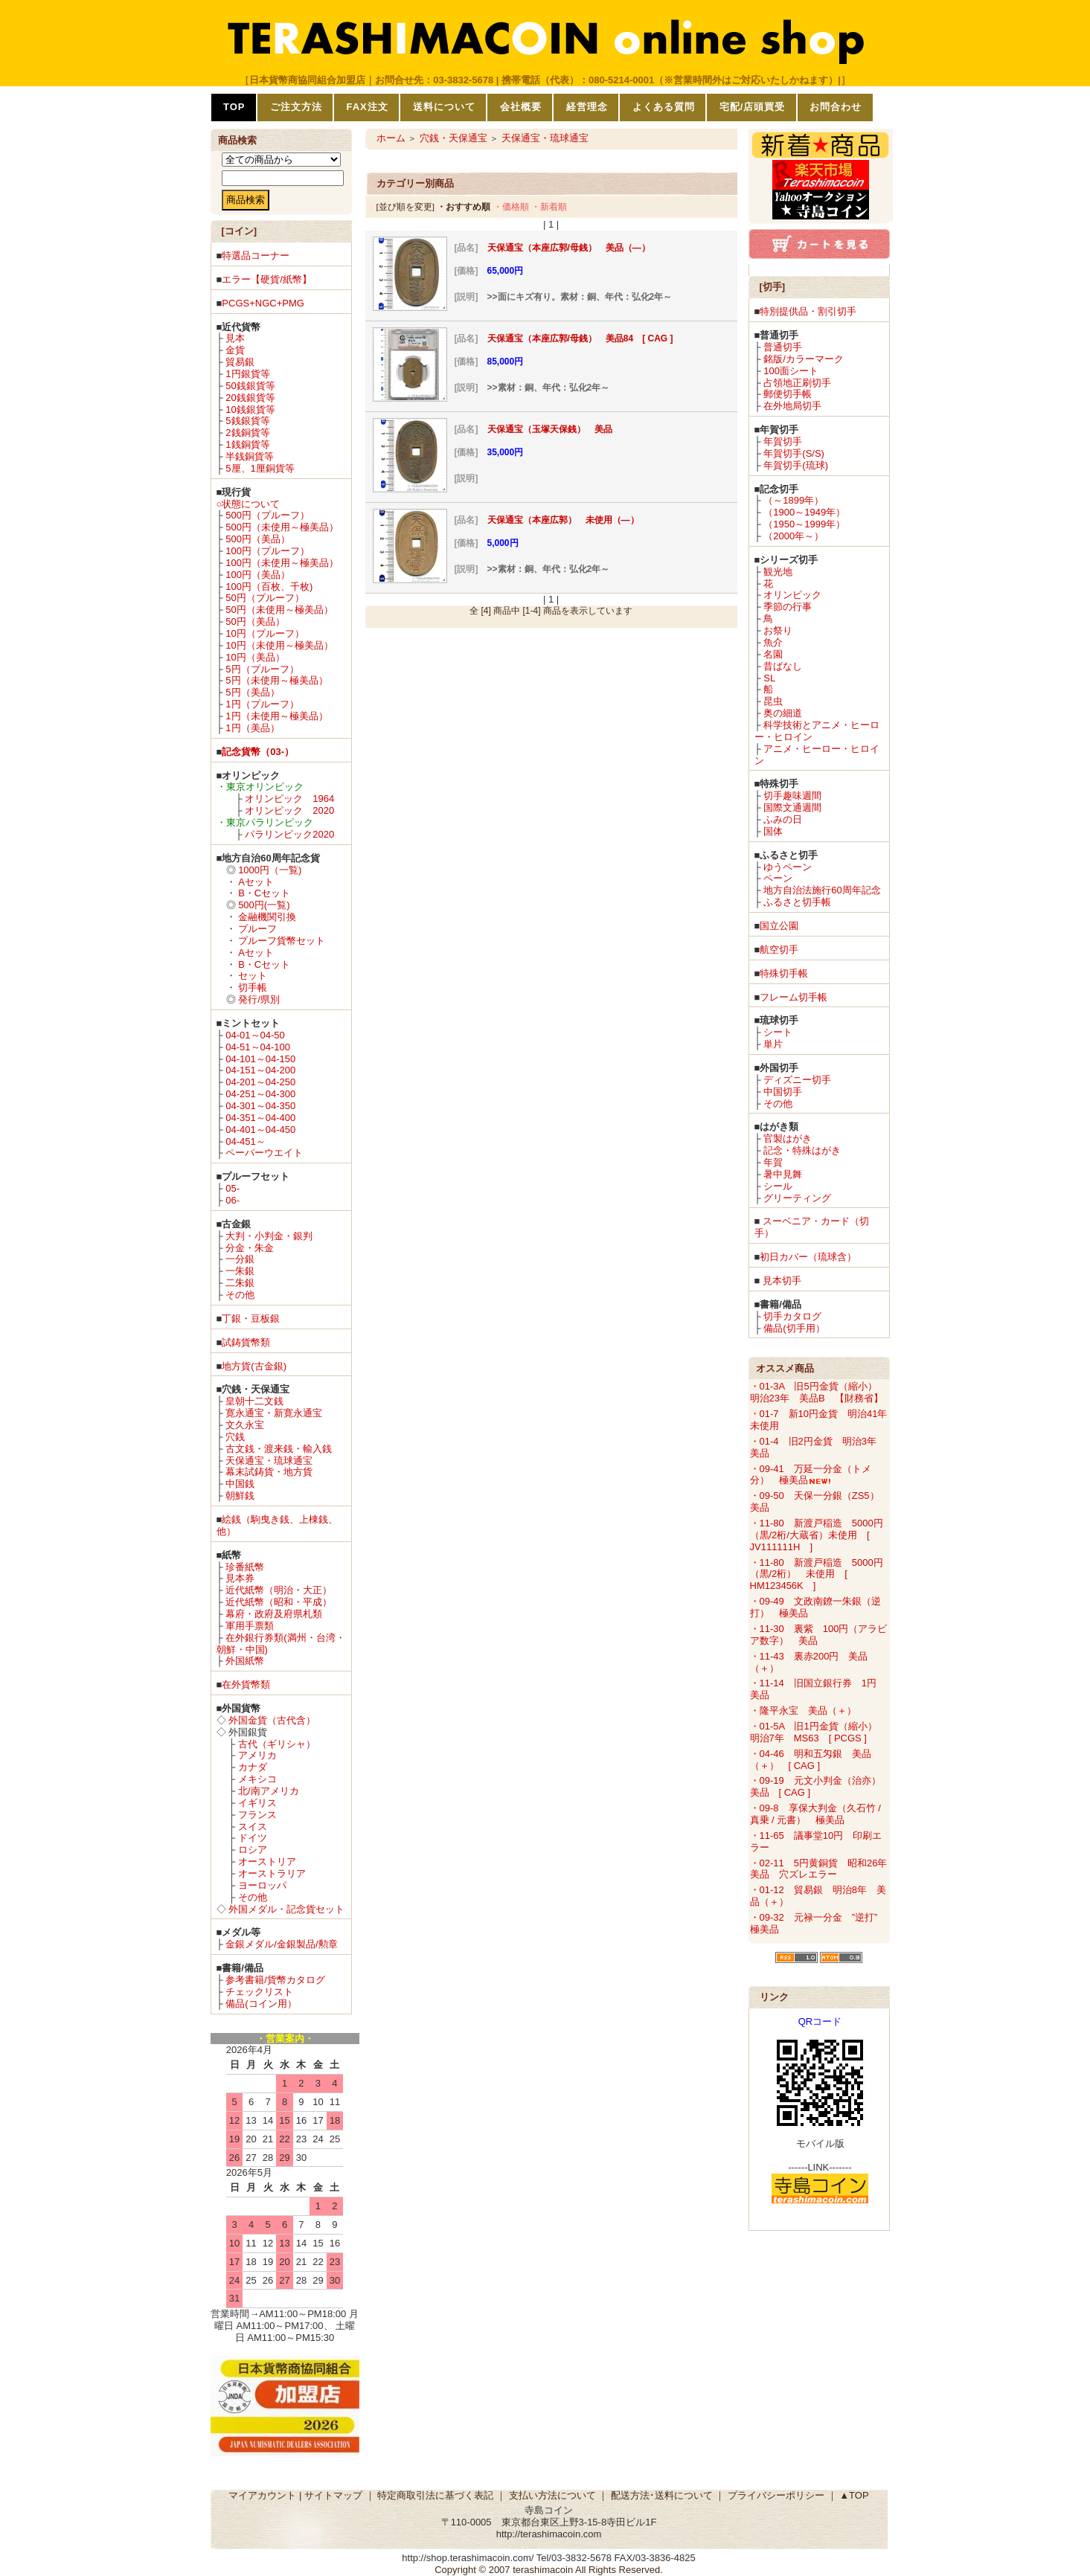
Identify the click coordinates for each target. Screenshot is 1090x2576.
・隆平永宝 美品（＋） (803, 1710)
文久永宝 (244, 1424)
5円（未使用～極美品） (276, 680)
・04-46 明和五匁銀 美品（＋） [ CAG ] (810, 1759)
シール (777, 1186)
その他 (239, 1294)
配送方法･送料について (662, 2495)
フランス (257, 1814)
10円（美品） (254, 657)
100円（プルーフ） (267, 550)
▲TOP (853, 2495)
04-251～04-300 (260, 1093)
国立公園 (779, 925)
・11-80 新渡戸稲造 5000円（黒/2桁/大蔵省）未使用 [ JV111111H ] (816, 1534)
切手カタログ (792, 1316)
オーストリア (267, 1861)
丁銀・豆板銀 (251, 1318)
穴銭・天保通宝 (453, 138)
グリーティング (797, 1198)
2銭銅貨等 (247, 432)
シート (777, 1032)
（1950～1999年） (804, 524)
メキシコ (257, 1779)
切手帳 (252, 987)
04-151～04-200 (260, 1070)
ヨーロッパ (262, 1885)
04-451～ (245, 1141)
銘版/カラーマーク (803, 358)
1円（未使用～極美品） (276, 716)
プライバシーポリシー (776, 2495)
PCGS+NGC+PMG (263, 303)
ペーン (777, 878)
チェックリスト (259, 1991)
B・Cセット (264, 893)
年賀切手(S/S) (793, 453)
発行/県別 (259, 999)
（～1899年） (793, 500)
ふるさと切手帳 (797, 902)
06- (232, 1200)
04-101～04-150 (260, 1058)
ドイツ (252, 1837)
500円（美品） (257, 539)
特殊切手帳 (784, 973)
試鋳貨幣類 (246, 1342)
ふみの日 (782, 819)
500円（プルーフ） (267, 515)
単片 (773, 1044)
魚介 (773, 642)
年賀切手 (782, 441)
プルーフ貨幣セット (281, 940)
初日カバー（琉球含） (808, 1256)
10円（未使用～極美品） (279, 645)
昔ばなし (782, 666)
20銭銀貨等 (250, 397)
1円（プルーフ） (261, 704)
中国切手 (782, 1091)
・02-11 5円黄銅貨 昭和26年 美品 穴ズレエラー (823, 1868)
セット (252, 975)
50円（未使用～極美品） (279, 609)
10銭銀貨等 (250, 409)
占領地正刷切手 (797, 382)
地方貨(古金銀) (254, 1366)
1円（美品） (252, 727)
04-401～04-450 (260, 1129)
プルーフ (257, 928)
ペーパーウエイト (264, 1152)
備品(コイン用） (260, 2003)
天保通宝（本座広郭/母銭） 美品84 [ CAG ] (580, 338)
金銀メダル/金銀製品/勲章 (281, 1944)
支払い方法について (552, 2495)
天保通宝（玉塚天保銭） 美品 (549, 429)
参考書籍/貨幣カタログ (275, 1979)
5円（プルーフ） (261, 669)
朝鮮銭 (239, 1495)
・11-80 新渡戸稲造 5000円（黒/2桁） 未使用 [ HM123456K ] (816, 1574)
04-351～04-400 (260, 1117)
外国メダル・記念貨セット (286, 1909)
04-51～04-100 (257, 1047)
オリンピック (792, 594)
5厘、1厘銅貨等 (259, 468)
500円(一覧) (263, 904)
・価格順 (511, 206)
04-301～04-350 (260, 1105)
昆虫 (773, 701)
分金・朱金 (249, 1247)
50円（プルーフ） (264, 597)
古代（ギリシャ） (276, 1744)
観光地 (777, 571)
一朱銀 (239, 1270)
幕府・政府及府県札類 (273, 1613)
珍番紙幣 (244, 1567)
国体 (773, 831)
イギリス (257, 1802)
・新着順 (549, 206)
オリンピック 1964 (289, 798)
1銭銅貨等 (247, 444)
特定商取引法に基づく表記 (435, 2495)
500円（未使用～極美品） (282, 527)
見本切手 (782, 1280)
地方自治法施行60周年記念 (821, 890)
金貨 (235, 350)
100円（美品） (257, 574)
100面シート (790, 370)
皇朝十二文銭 (254, 1401)
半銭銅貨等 (249, 456)
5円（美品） (252, 692)
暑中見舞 (782, 1174)
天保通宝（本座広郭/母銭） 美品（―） (568, 247)
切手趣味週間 (792, 795)
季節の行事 (787, 606)
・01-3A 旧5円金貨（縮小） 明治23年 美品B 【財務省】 (818, 1392)
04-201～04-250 (260, 1082)
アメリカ (257, 1755)
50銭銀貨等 (250, 385)
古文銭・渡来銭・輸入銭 (278, 1448)
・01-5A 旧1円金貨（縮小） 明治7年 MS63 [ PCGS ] (818, 1732)
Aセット (256, 881)
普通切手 (782, 347)
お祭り (777, 630)
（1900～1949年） (804, 512)
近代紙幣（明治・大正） (278, 1590)
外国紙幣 (244, 1660)
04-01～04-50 (255, 1035)
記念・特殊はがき (802, 1150)
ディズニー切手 (797, 1079)
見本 (235, 338)
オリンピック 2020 (289, 810)
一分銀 (239, 1259)
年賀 (773, 1162)
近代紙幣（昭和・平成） (278, 1601)
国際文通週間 (792, 807)
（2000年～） (793, 536)
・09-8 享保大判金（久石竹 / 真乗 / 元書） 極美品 (815, 1813)
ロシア (252, 1849)
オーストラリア (272, 1873)
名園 (773, 654)
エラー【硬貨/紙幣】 (267, 279)
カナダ (252, 1767)
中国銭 (239, 1483)
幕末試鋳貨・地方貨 (268, 1471)
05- (232, 1188)
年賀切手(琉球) (795, 465)
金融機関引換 (267, 916)
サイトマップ (333, 2495)
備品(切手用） (793, 1328)
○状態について (248, 504)
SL (769, 678)
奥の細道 (782, 713)
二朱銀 (239, 1282)
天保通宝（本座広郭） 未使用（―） (563, 520)
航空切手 (779, 949)
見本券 (239, 1578)
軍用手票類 (249, 1625)
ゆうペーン (787, 867)
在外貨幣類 (246, 1684)
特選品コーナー (255, 255)
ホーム (390, 138)
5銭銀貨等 (247, 420)
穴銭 (235, 1436)
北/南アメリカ (268, 1790)
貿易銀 (239, 361)
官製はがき (787, 1138)
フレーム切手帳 (793, 997)
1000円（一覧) (269, 870)
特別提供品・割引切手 (808, 311)
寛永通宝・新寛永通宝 (273, 1413)
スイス (252, 1826)
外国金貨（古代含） (271, 1720)
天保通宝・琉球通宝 (268, 1460)
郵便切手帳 (787, 393)
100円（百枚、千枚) (268, 586)
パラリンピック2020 (289, 834)
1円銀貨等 (247, 373)
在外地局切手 (792, 405)
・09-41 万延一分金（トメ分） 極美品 (810, 1474)
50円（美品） (254, 621)
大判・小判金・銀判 (268, 1236)
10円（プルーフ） (264, 633)
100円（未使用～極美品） (282, 562)
